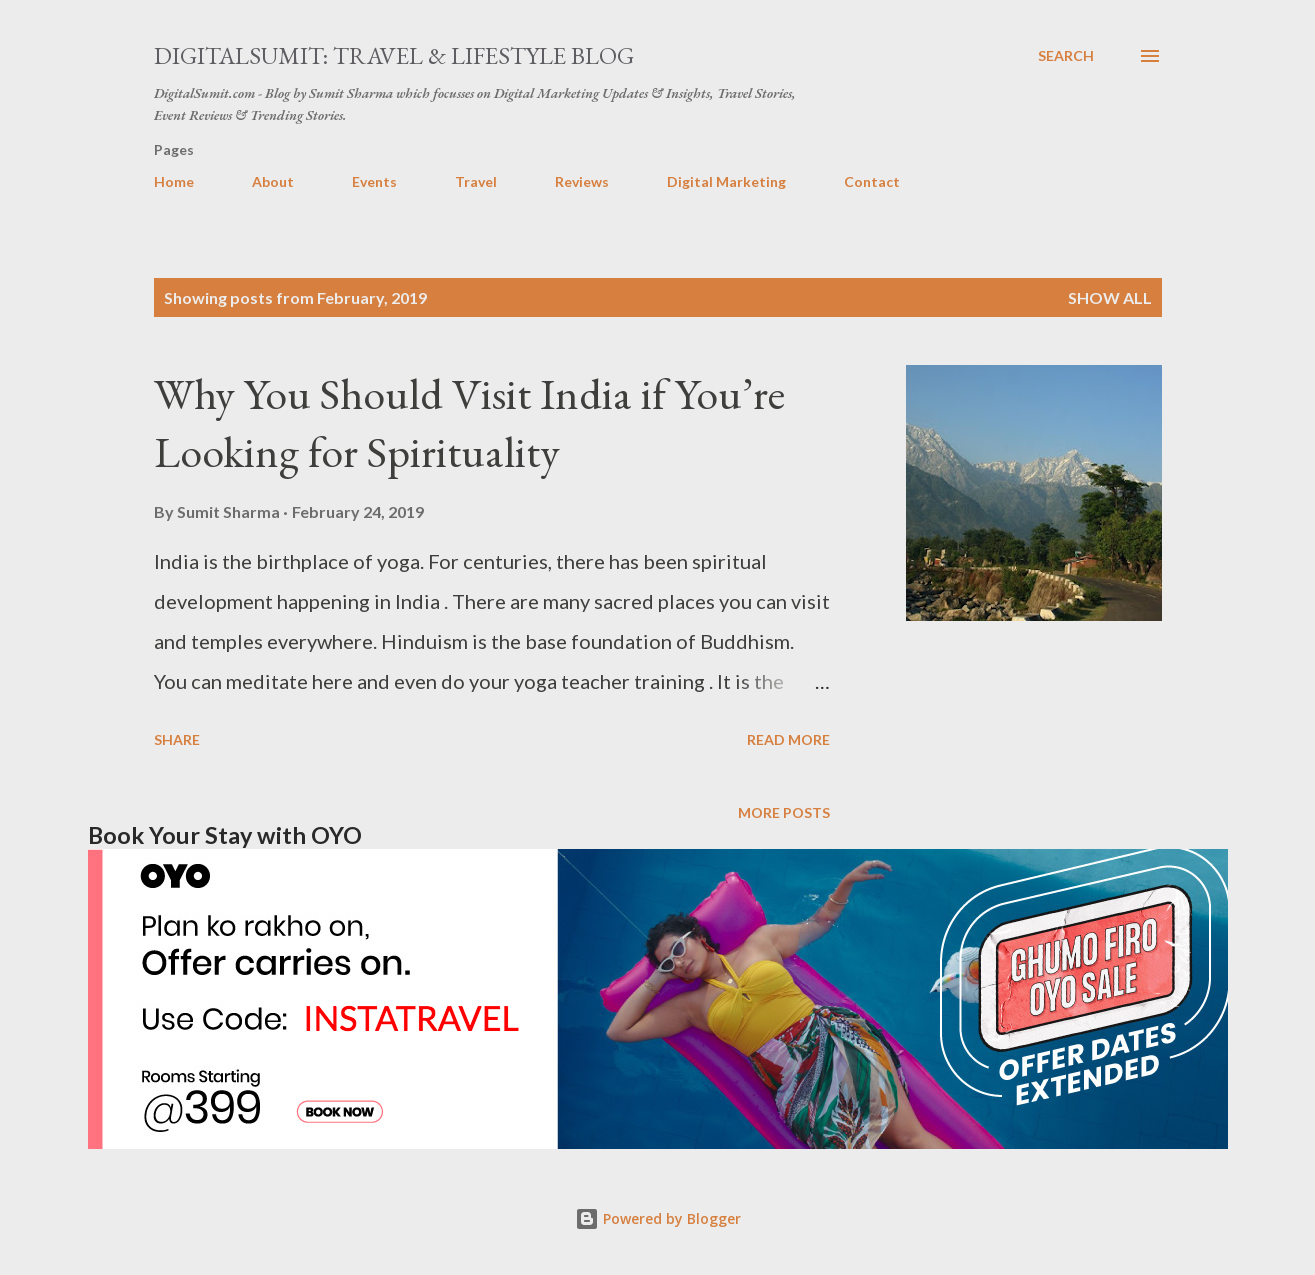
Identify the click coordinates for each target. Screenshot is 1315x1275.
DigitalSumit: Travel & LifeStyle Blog (394, 55)
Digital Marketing (726, 181)
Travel (476, 181)
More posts (784, 812)
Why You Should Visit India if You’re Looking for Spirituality (469, 423)
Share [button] (177, 739)
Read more (788, 739)
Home (174, 181)
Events (374, 181)
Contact (872, 181)
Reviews (582, 181)
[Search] (1066, 56)
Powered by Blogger (658, 1218)
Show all (1110, 297)
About (273, 181)
